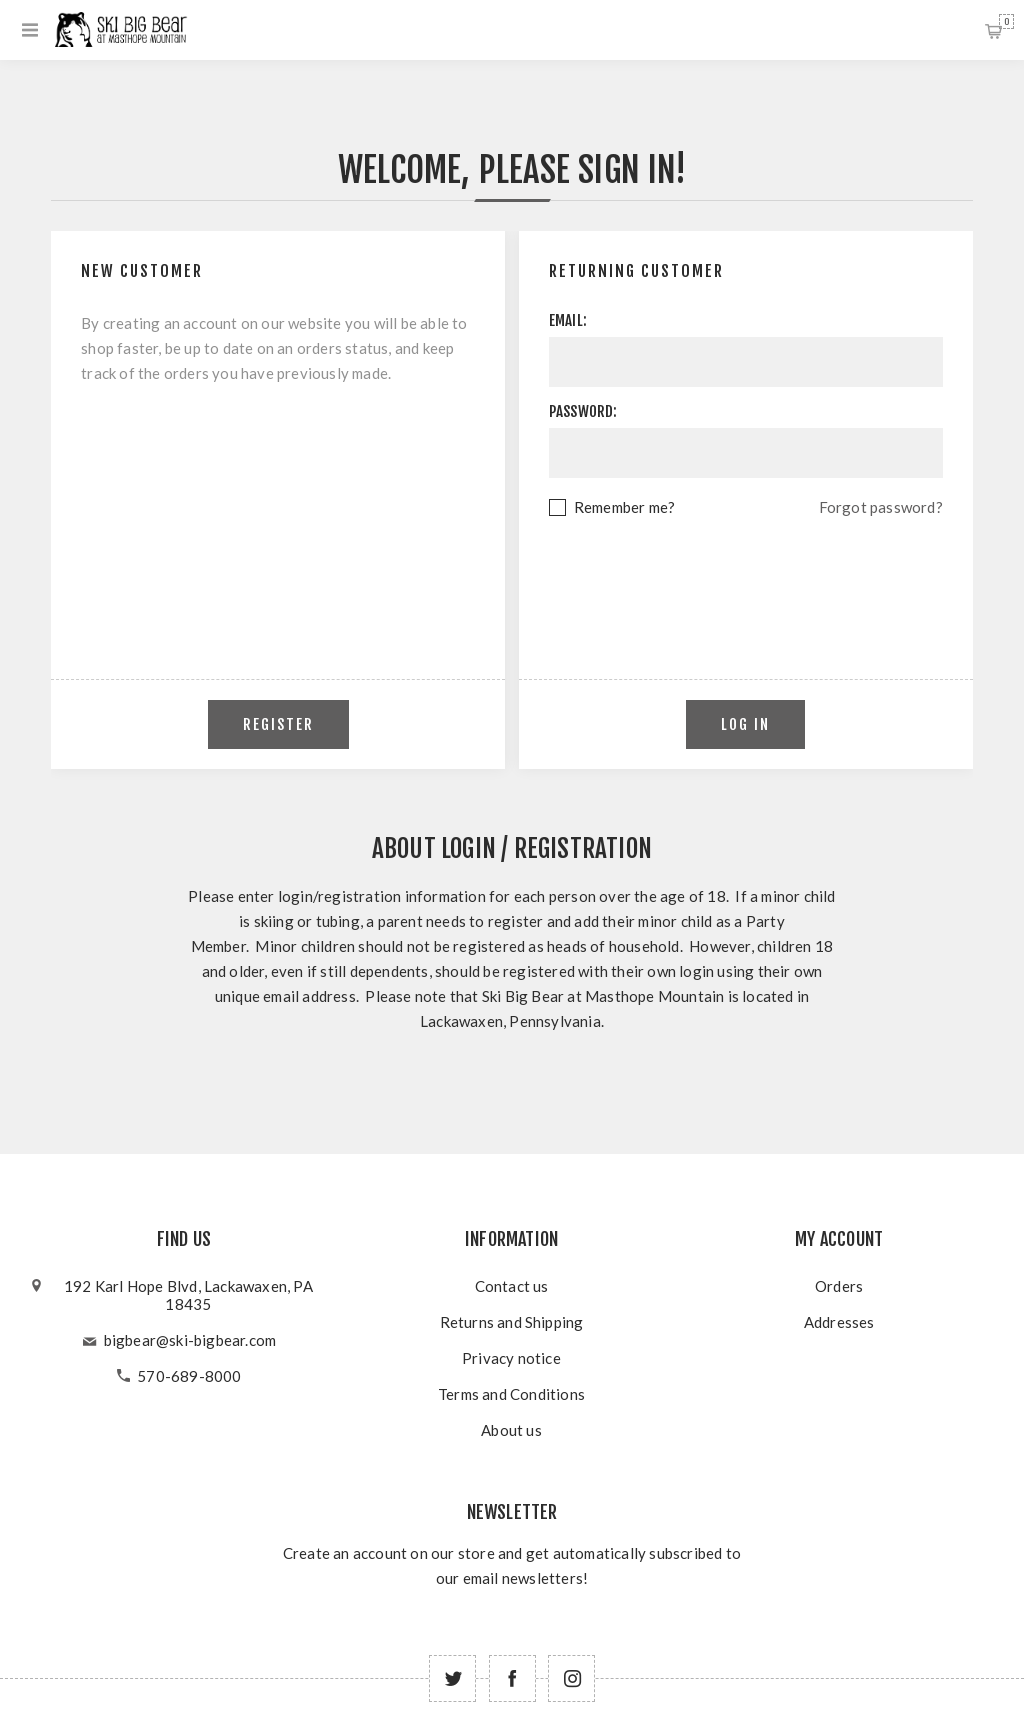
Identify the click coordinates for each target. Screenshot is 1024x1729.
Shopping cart (1006, 21)
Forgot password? (881, 507)
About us (511, 1430)
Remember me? (624, 507)
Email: (568, 320)
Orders (839, 1286)
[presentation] (746, 575)
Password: (583, 411)
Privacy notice (511, 1358)
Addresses (839, 1322)
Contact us (512, 1286)
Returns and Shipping (512, 1322)
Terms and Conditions (511, 1394)
